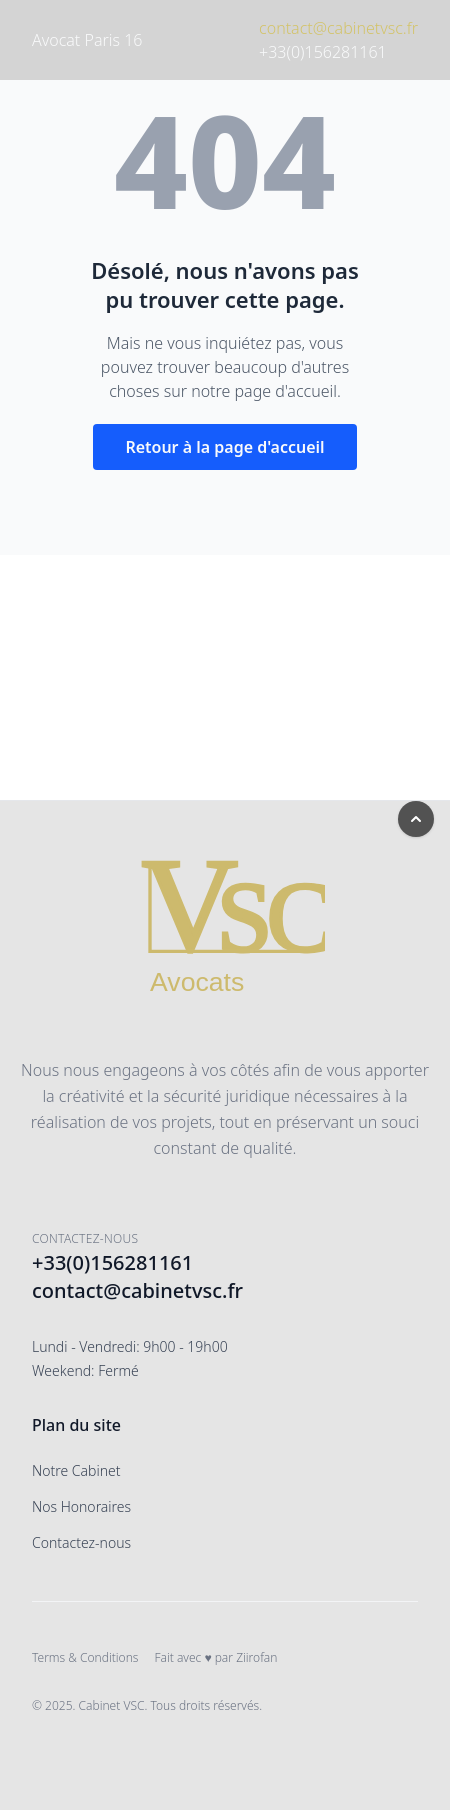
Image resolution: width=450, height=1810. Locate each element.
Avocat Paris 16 (87, 40)
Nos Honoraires (81, 1506)
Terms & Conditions (85, 1657)
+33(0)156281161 (323, 52)
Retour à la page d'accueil (224, 447)
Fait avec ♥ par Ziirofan (215, 1657)
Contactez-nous (81, 1542)
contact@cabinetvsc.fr (338, 28)
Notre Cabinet (76, 1470)
